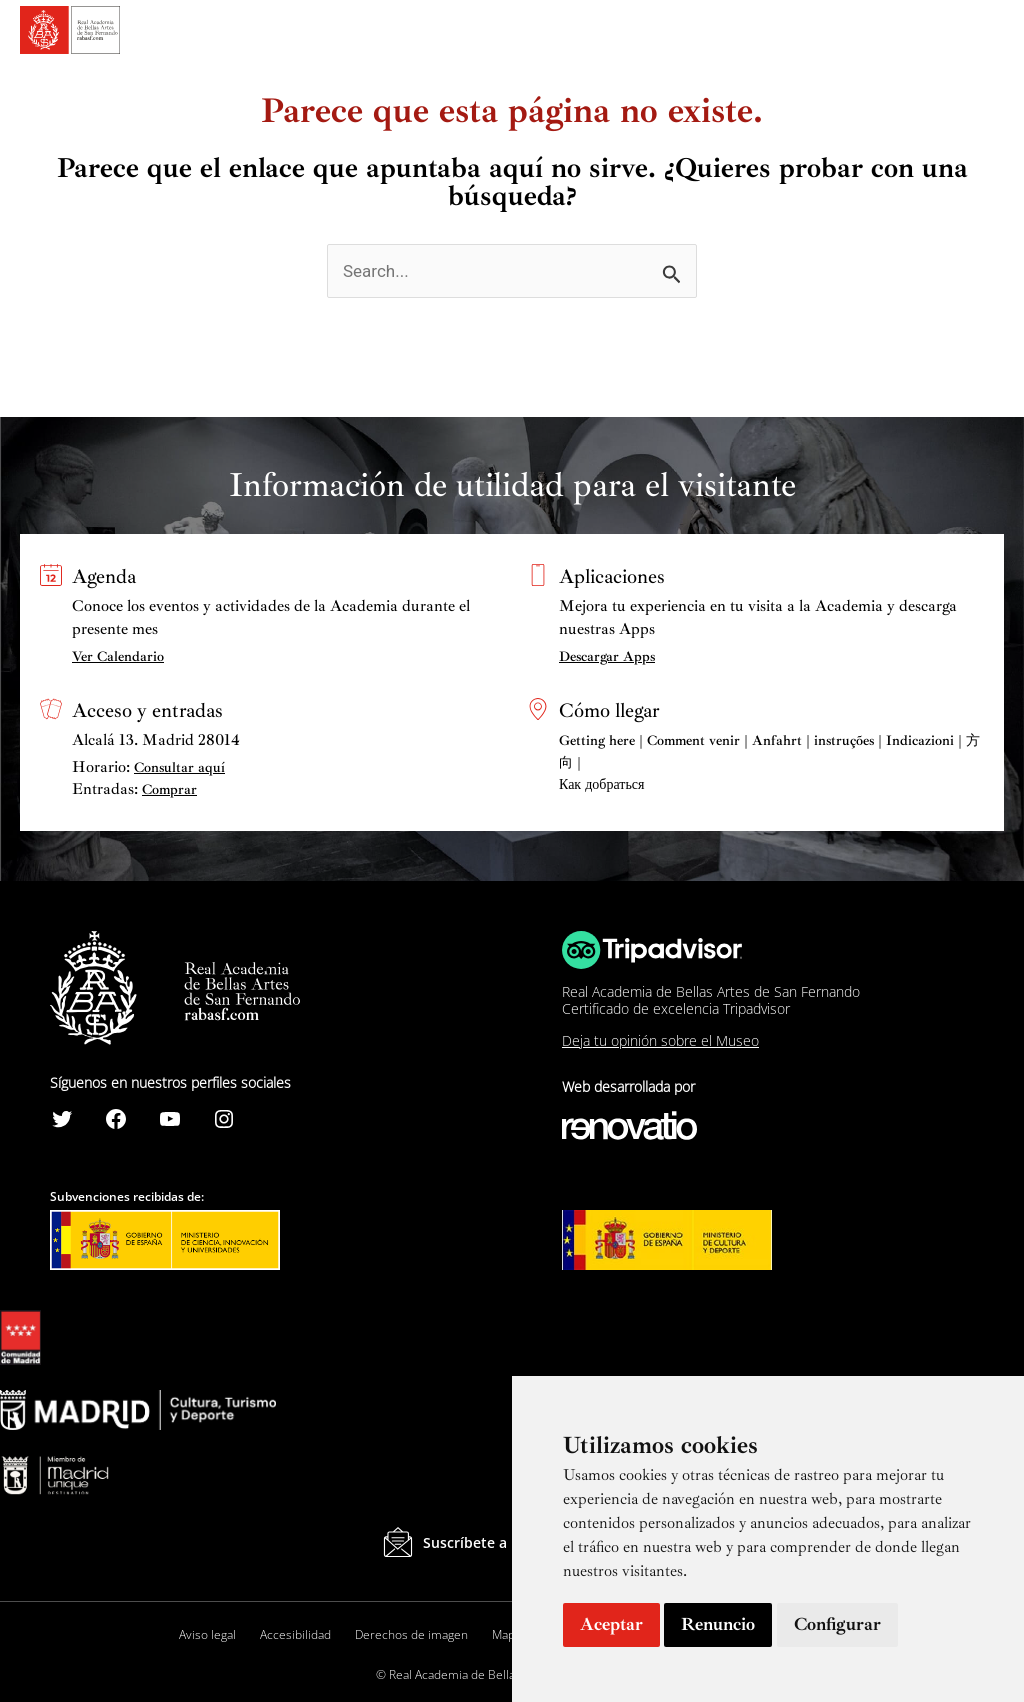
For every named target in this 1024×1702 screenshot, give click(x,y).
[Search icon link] (955, 33)
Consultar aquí (179, 767)
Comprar (169, 789)
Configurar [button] (837, 1624)
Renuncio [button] (718, 1624)
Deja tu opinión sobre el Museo (660, 1040)
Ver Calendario (118, 656)
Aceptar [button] (611, 1624)
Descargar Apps (607, 656)
